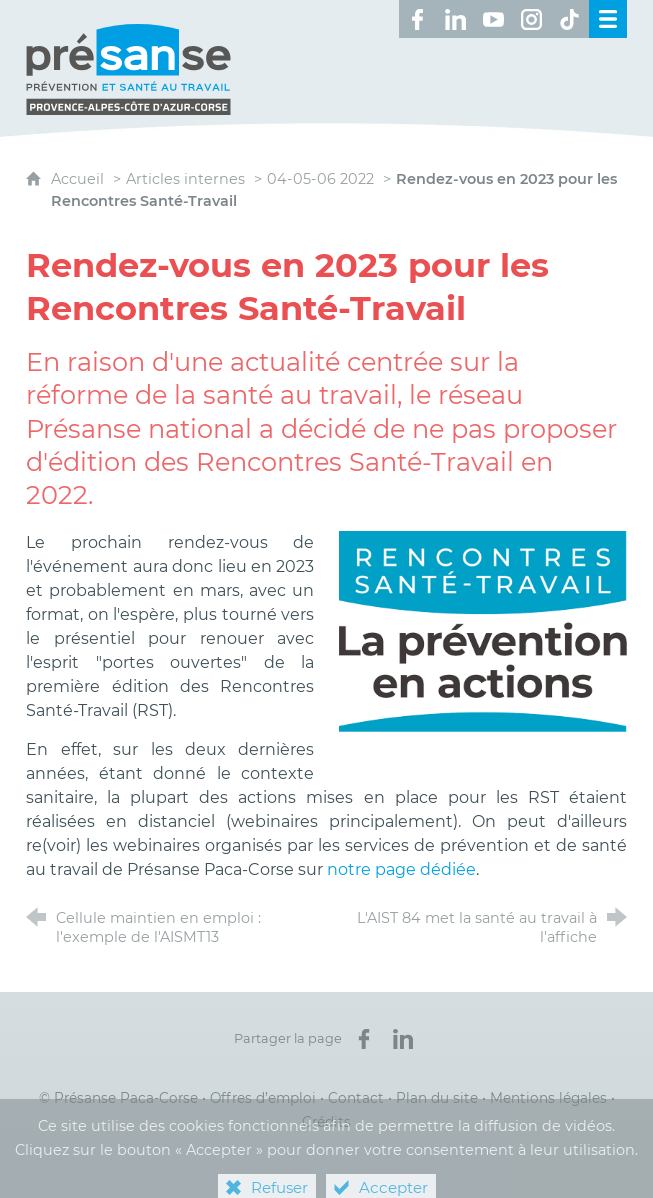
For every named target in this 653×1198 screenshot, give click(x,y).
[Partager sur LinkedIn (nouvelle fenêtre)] (403, 1039)
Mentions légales (548, 1098)
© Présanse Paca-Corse (118, 1098)
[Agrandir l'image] (483, 630)
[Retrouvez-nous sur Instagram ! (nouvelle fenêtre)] (532, 19)
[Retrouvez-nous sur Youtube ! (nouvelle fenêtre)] (494, 19)
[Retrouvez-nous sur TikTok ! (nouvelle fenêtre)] (570, 19)
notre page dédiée (401, 869)
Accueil (79, 179)
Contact (356, 1098)
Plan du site (437, 1098)
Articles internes (185, 179)
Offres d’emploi (263, 1098)
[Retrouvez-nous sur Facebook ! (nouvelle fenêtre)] (418, 19)
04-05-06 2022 (320, 179)
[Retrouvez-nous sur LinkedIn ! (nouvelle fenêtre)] (456, 19)
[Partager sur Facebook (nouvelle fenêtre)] (364, 1039)
